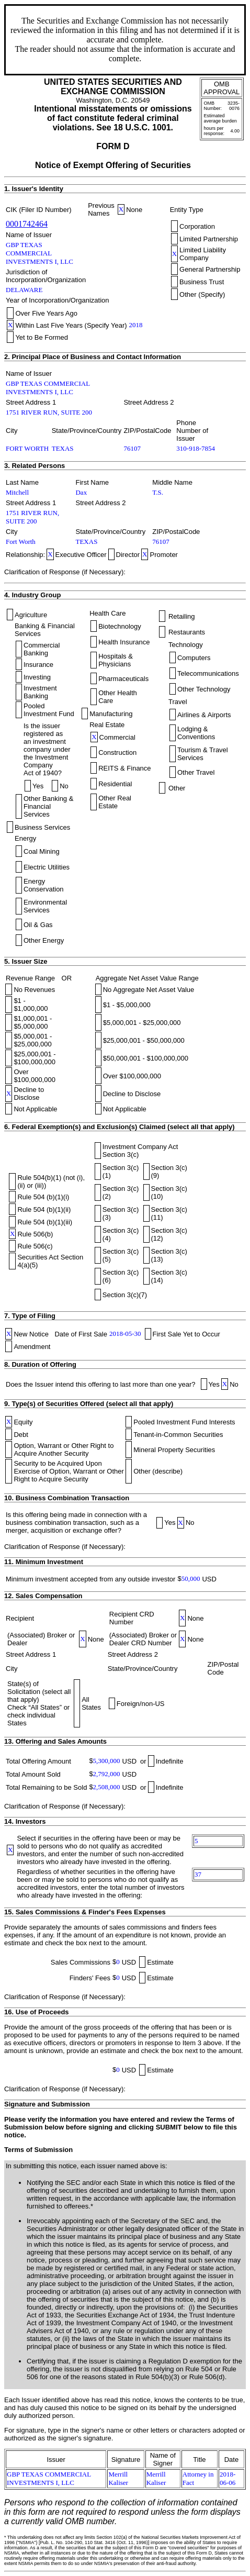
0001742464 (27, 223)
